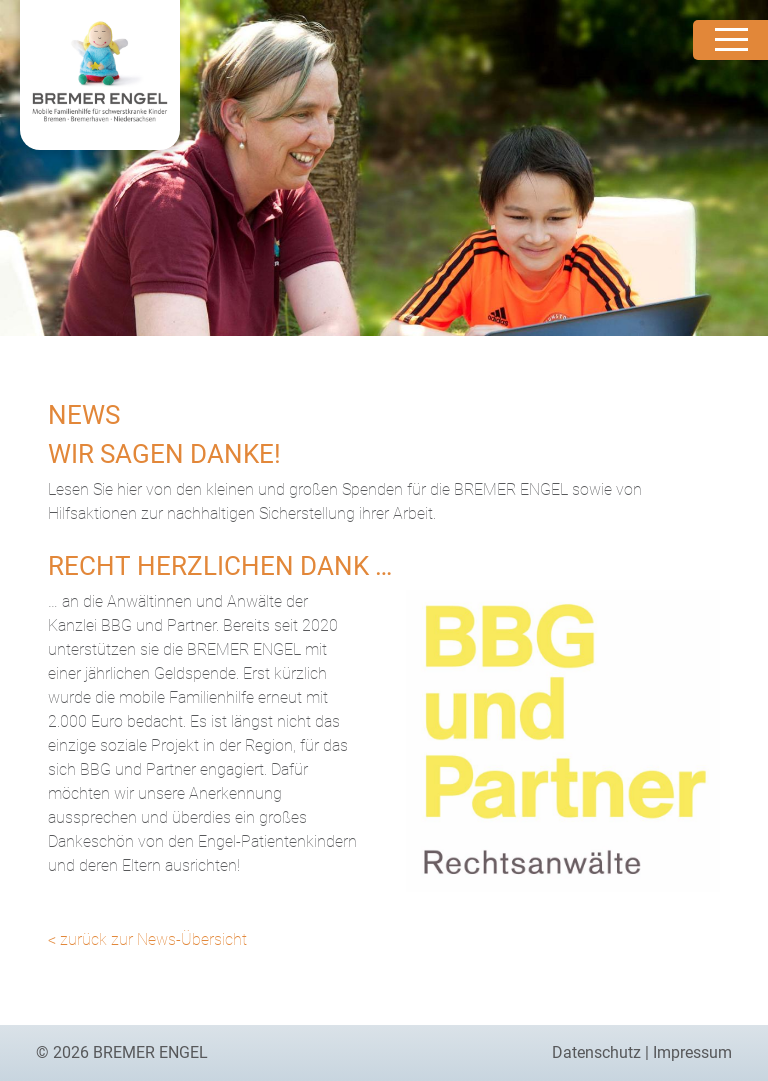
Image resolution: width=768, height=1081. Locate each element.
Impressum (692, 1052)
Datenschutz (596, 1052)
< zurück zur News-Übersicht (147, 939)
